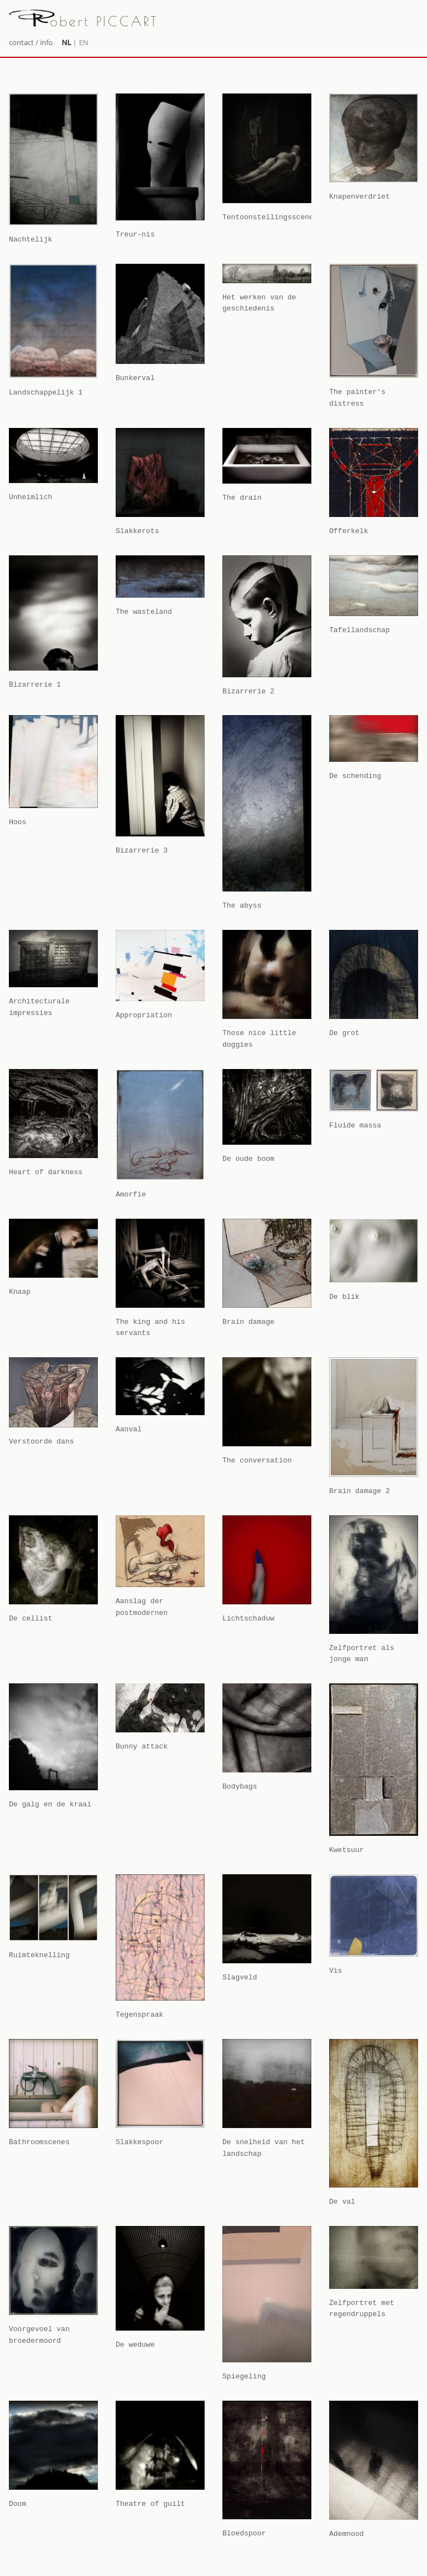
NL (66, 42)
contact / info (31, 42)
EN (83, 42)
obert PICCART (83, 21)
